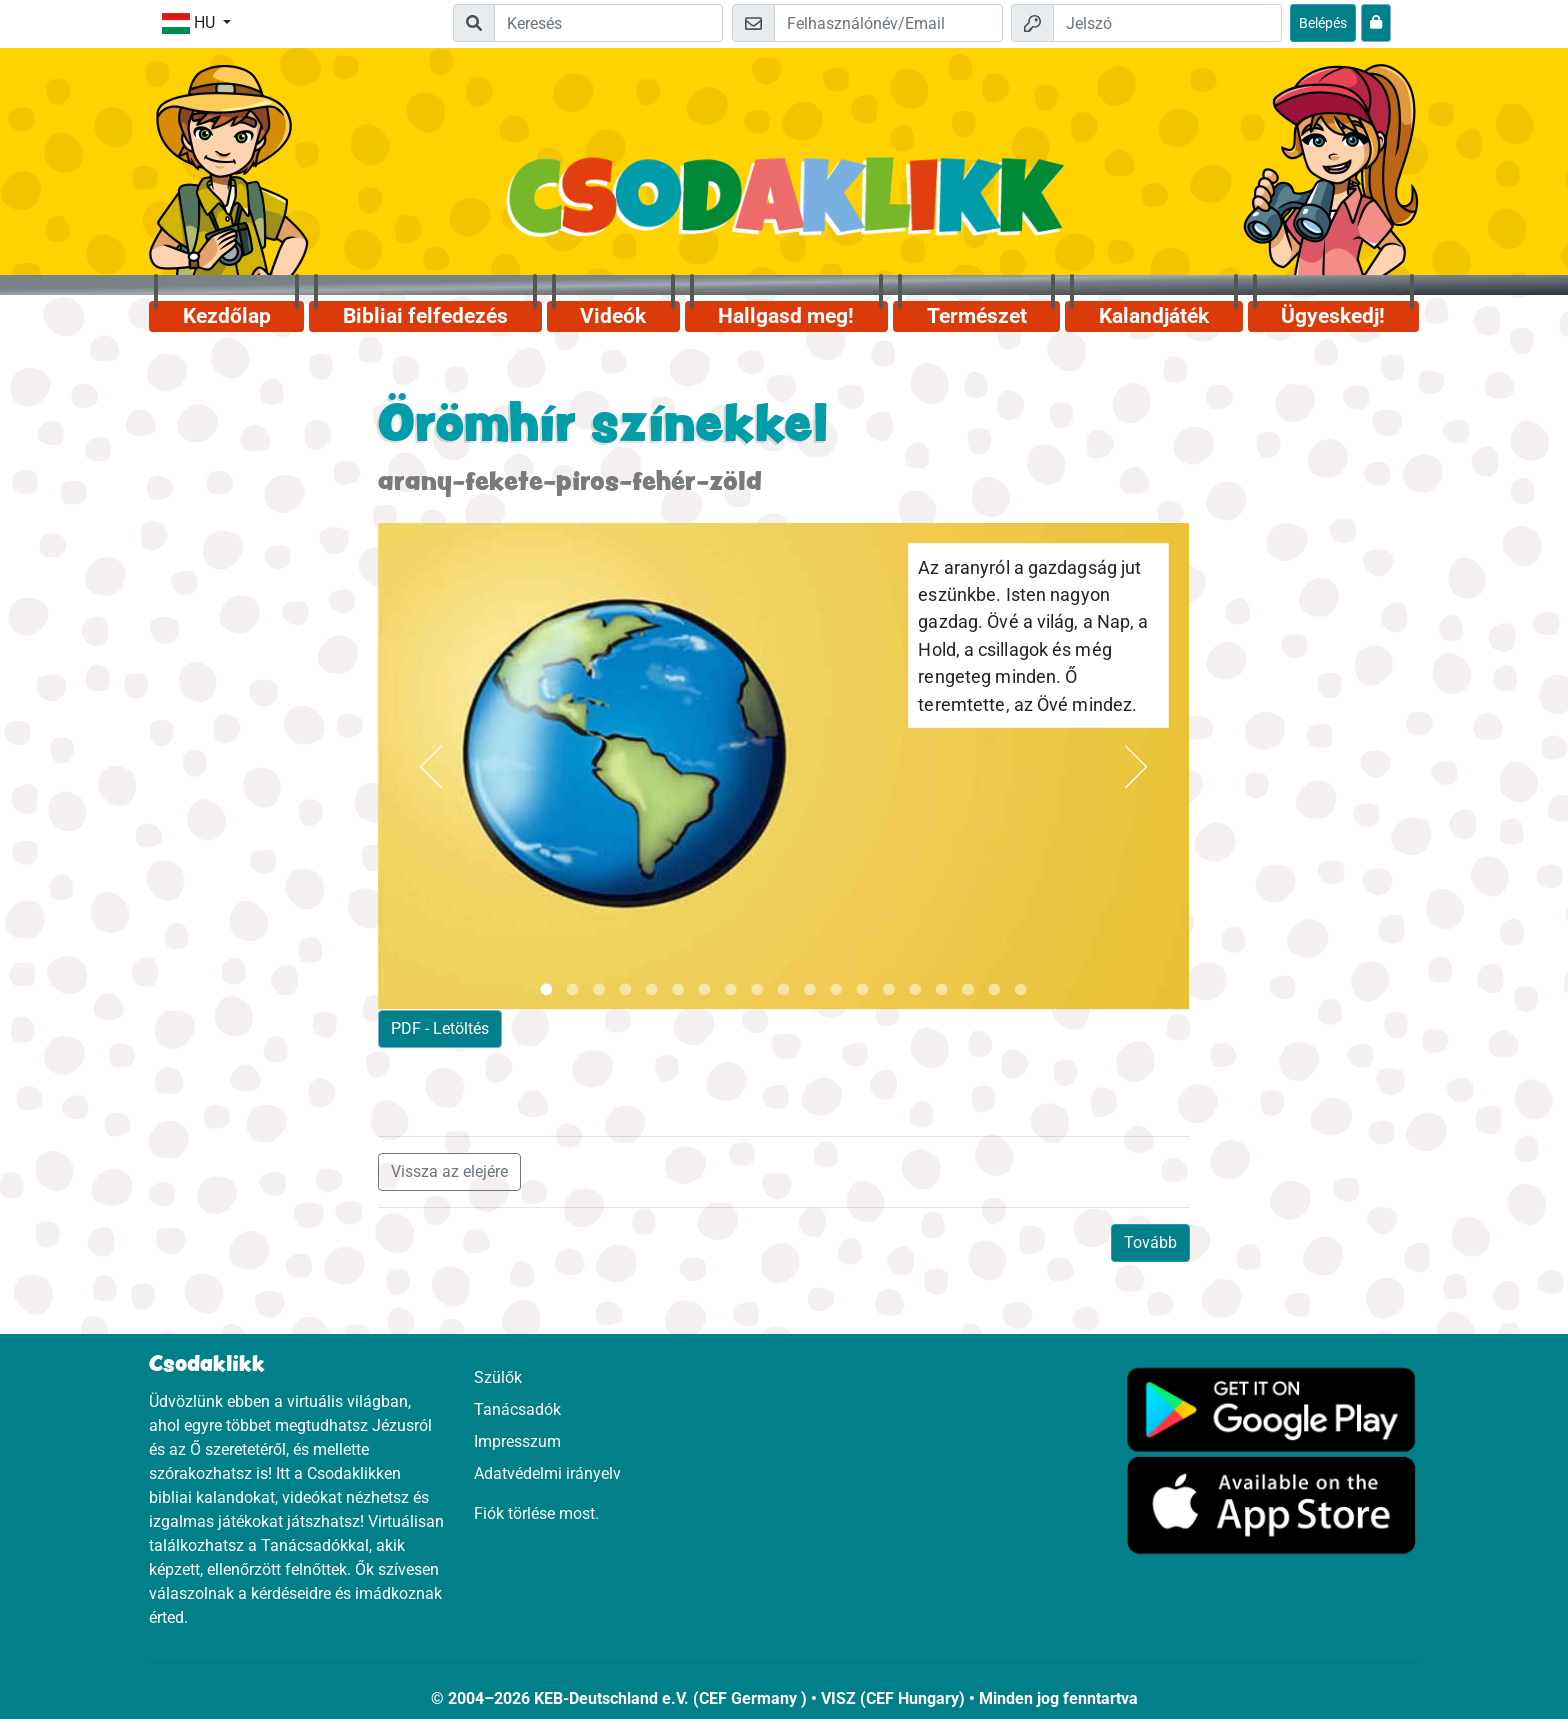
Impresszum (517, 1441)
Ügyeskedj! (1333, 316)
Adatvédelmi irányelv (547, 1473)
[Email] (888, 23)
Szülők (498, 1377)
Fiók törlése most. (536, 1513)
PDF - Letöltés (440, 1028)
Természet (977, 316)
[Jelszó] (1167, 23)
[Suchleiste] (608, 23)
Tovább (1150, 1242)
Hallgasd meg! (786, 316)
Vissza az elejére (449, 1171)
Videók (613, 316)
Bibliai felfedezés (425, 316)
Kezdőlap (227, 316)
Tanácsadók (517, 1409)
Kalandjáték (1154, 316)
